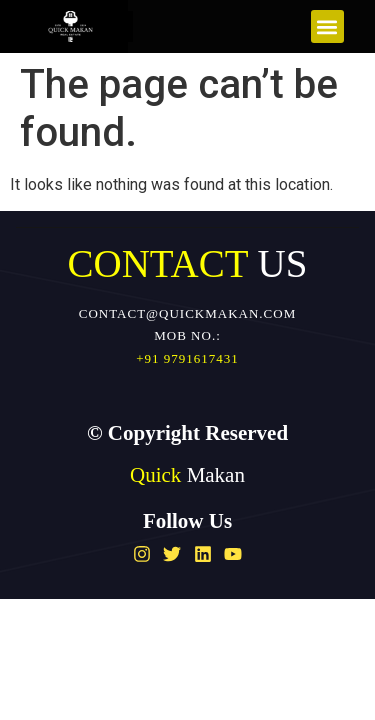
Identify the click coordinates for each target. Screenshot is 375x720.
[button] (327, 26)
